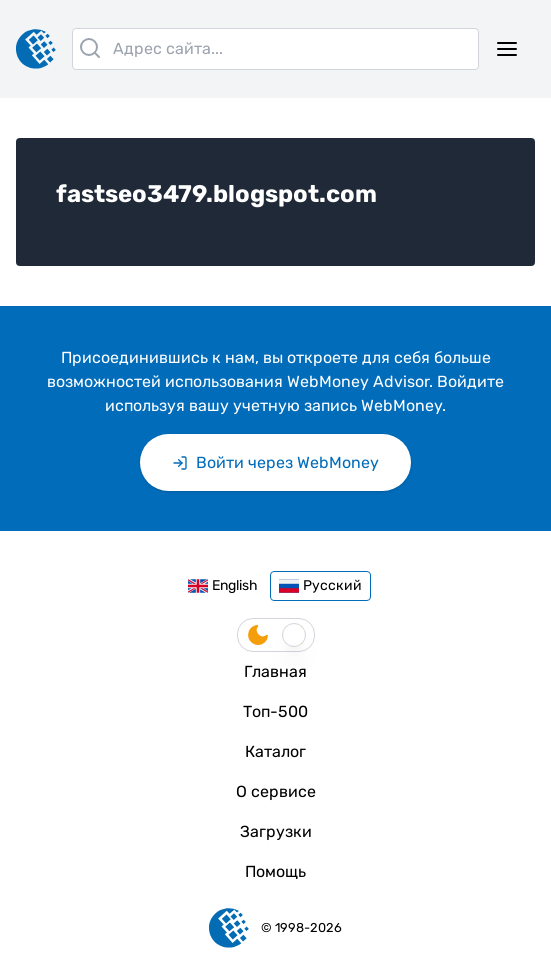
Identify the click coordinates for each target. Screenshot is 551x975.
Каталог (275, 751)
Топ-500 (275, 711)
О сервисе (276, 791)
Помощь (275, 871)
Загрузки (276, 831)
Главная (275, 671)
